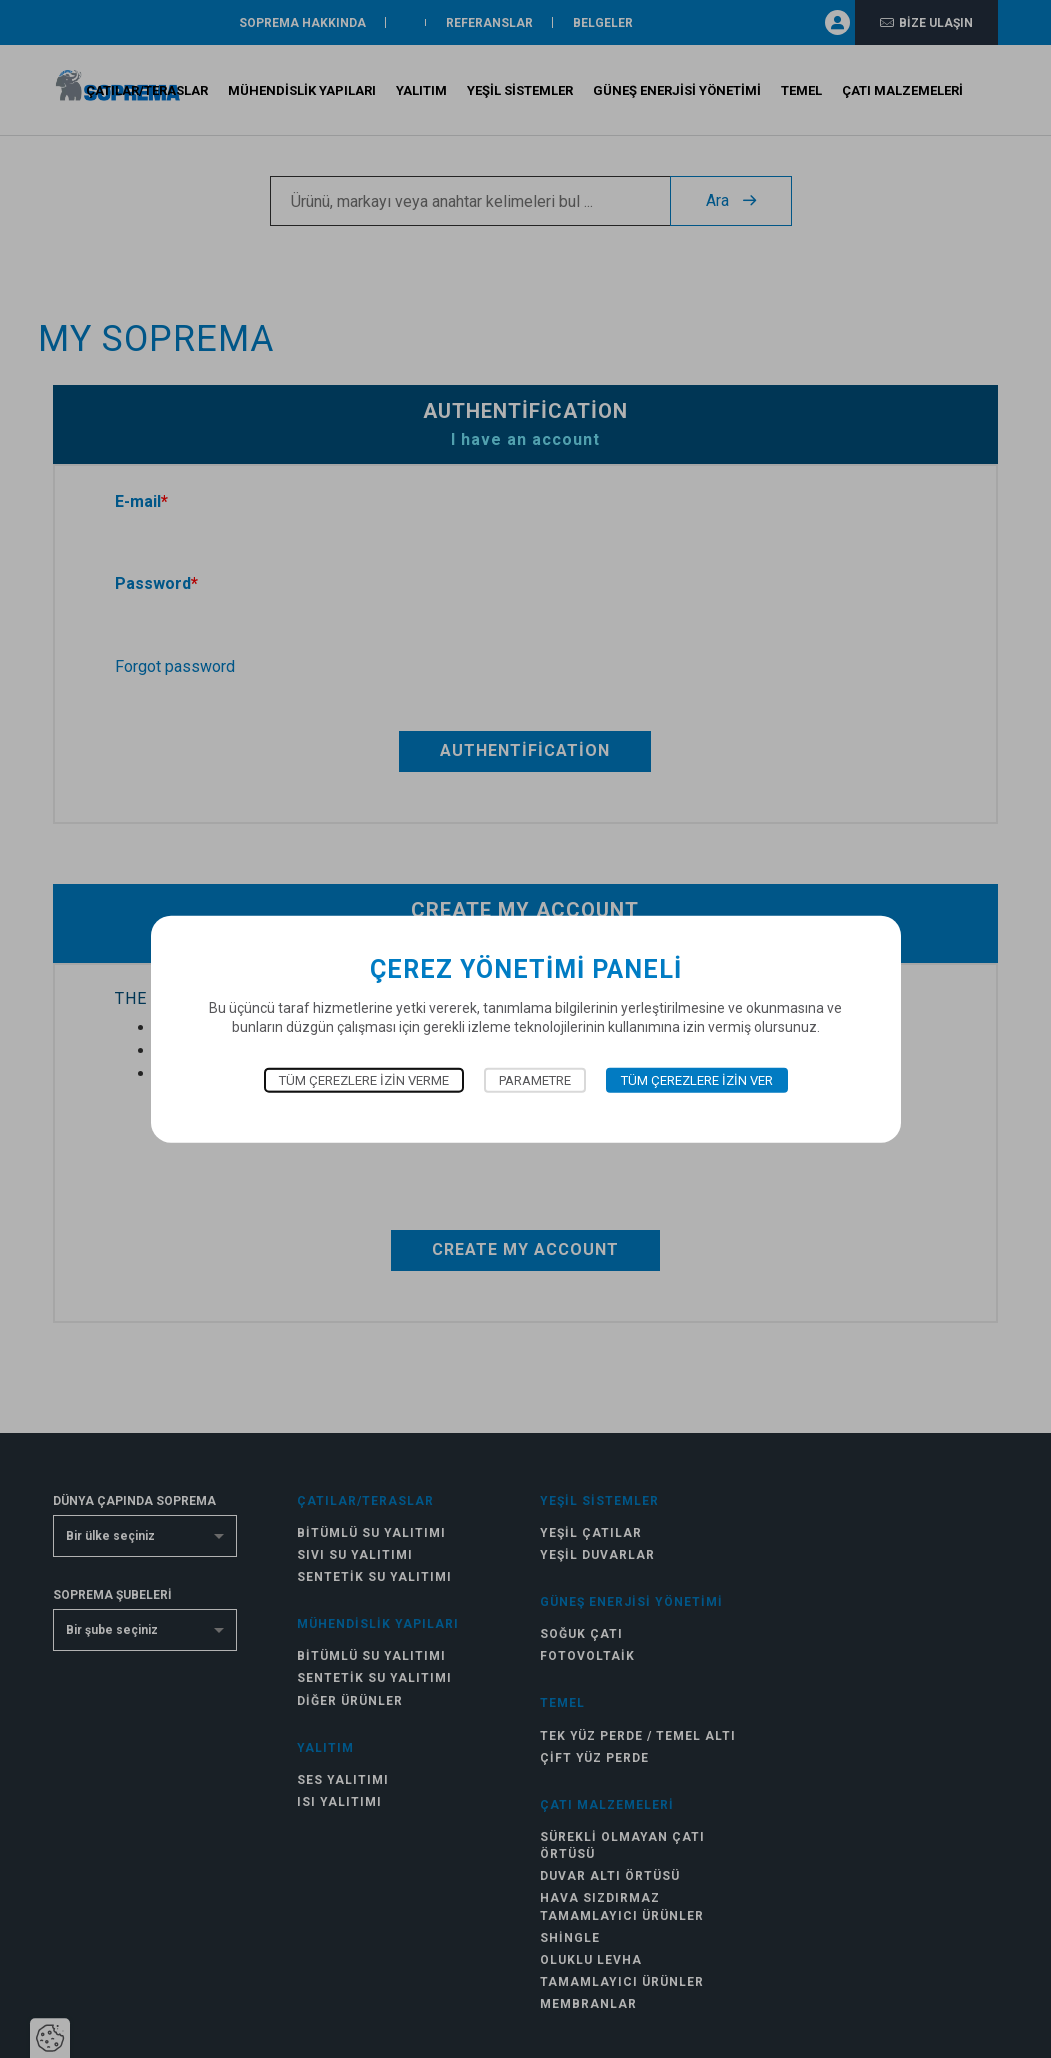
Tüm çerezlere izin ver (697, 1079)
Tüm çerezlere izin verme (364, 1079)
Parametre (535, 1079)
